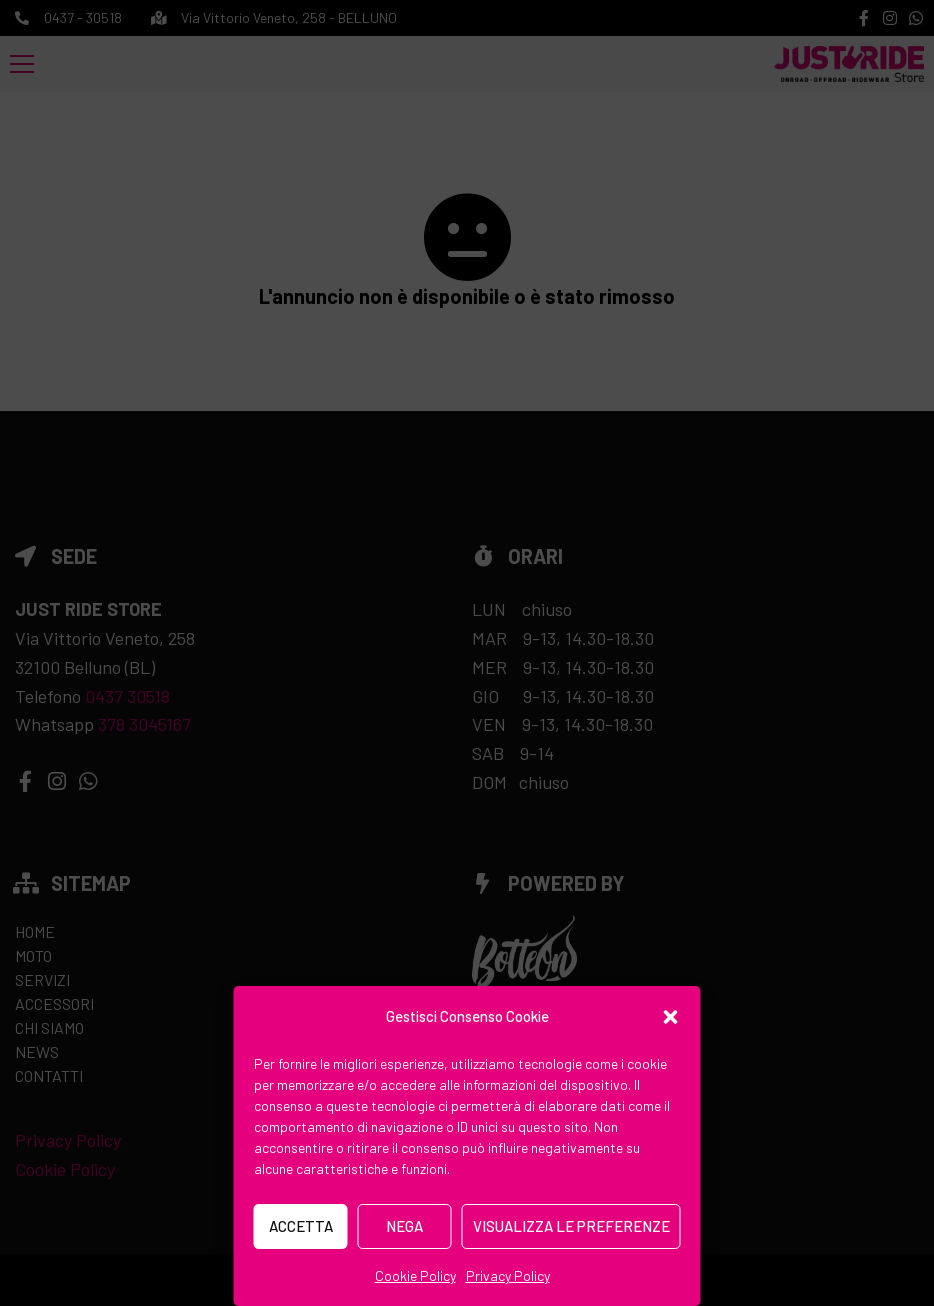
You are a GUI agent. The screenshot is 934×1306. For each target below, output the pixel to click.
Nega (404, 1226)
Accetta (301, 1226)
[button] (671, 1017)
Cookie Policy (415, 1275)
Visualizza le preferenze (571, 1226)
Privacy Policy (508, 1275)
